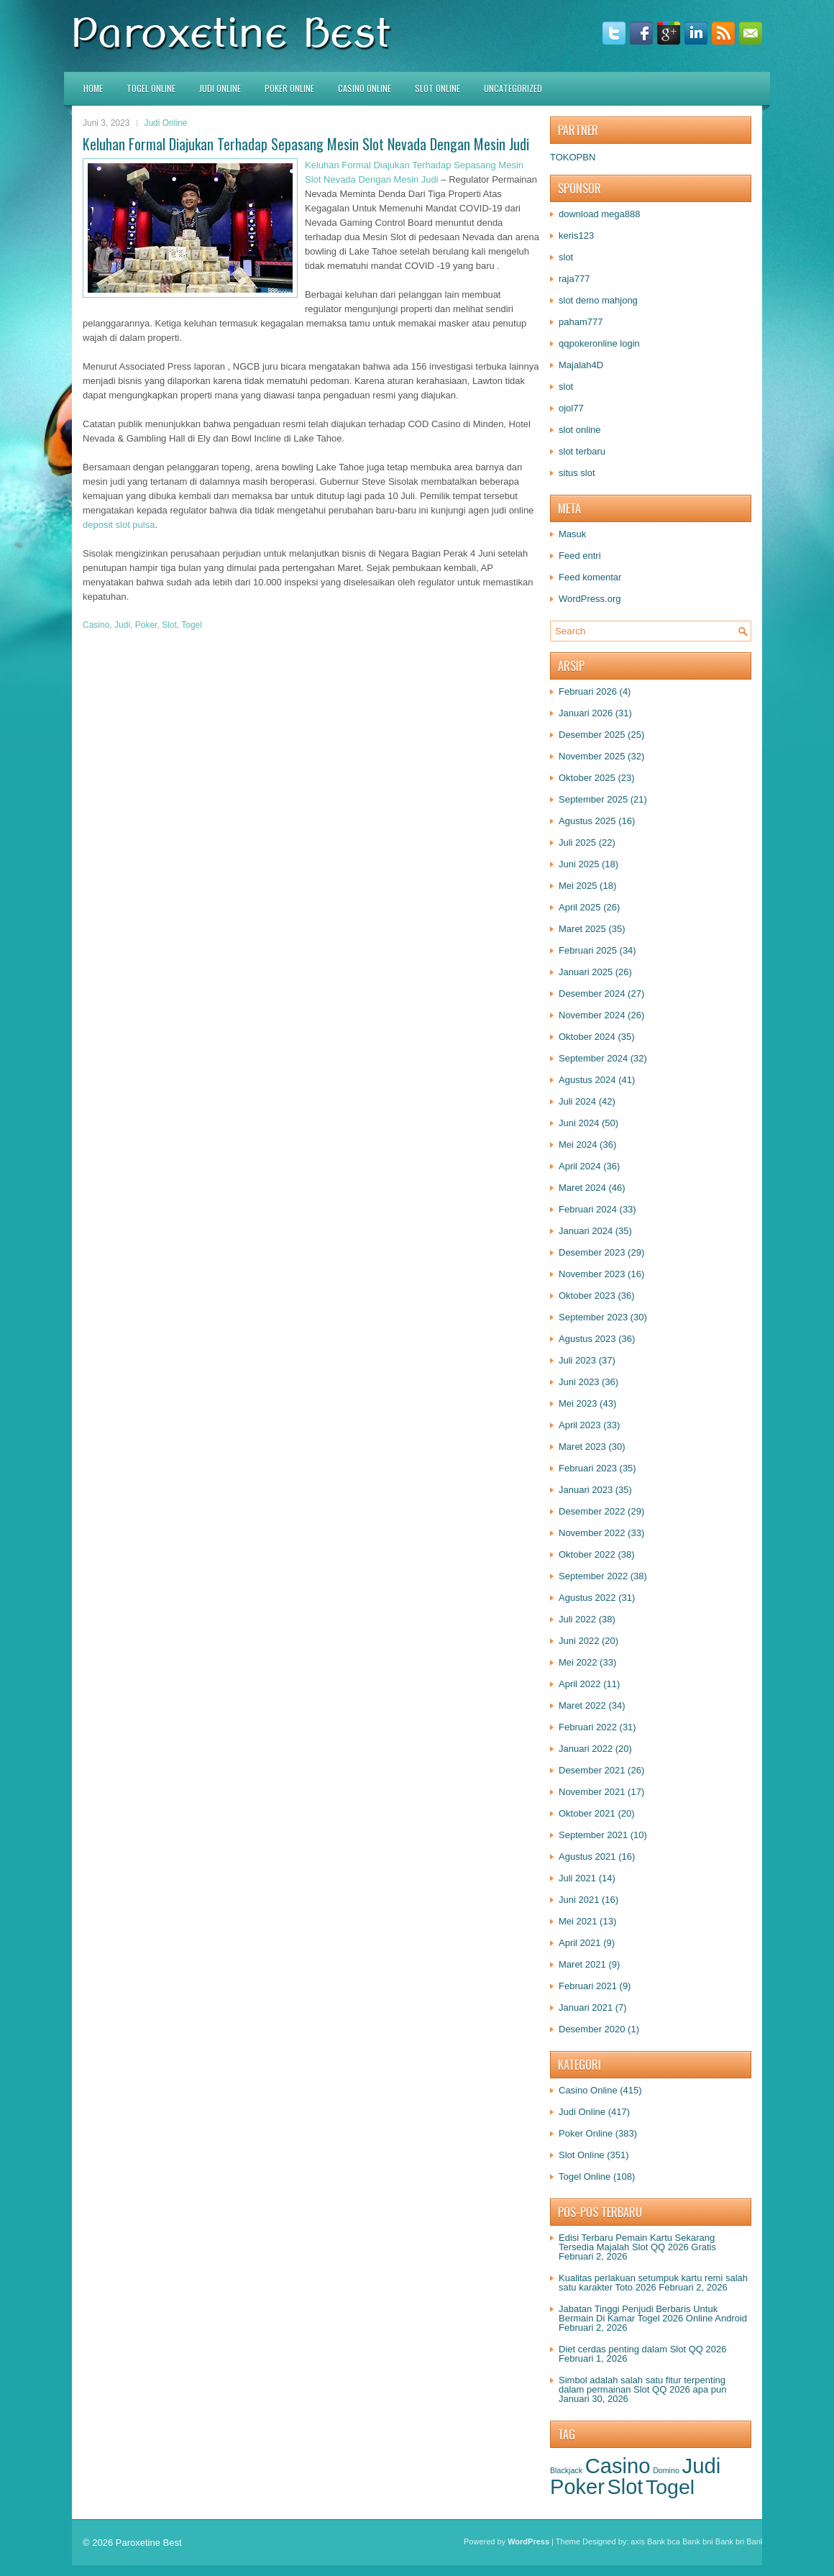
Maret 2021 (582, 1964)
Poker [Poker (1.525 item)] (577, 2486)
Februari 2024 (588, 1209)
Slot (169, 625)
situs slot (577, 472)
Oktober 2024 (587, 1036)
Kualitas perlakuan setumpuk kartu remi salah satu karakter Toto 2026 (653, 2283)
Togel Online (151, 88)
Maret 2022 (582, 1705)
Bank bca (663, 2541)
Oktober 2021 (587, 1813)
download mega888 (599, 214)
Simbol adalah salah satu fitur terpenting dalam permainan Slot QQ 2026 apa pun (642, 2385)
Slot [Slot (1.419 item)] (625, 2486)
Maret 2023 (582, 1446)
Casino (96, 625)
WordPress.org (589, 598)
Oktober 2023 (587, 1295)
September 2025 (593, 799)
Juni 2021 (579, 1899)
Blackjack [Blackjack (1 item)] (566, 2470)
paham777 (580, 321)
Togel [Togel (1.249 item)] (670, 2486)
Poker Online (289, 88)
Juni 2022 (579, 1640)
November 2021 (592, 1791)
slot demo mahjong (598, 300)
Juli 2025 (577, 842)
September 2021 (593, 1835)
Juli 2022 (577, 1619)
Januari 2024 (586, 1230)
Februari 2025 (588, 950)
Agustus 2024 (587, 1079)
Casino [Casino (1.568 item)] (618, 2465)
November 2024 (592, 1015)
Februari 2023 (588, 1468)
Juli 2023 (577, 1360)
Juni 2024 (579, 1123)
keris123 (576, 235)
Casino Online (364, 88)
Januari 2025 (586, 972)
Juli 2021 (577, 1878)
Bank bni (697, 2541)
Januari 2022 (586, 1748)
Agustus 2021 (587, 1856)
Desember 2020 (592, 2029)
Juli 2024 (577, 1101)
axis (638, 2541)
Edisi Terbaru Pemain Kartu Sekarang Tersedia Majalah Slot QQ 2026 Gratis (637, 2242)
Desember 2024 (592, 993)
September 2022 (593, 1576)
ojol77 (571, 408)
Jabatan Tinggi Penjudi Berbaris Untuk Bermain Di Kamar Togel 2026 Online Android (653, 2313)
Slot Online (437, 88)
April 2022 (580, 1683)
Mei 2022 (578, 1662)
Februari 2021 (588, 1986)
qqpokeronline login (599, 343)
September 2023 (593, 1317)
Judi (122, 625)
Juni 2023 (579, 1381)
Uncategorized (513, 88)
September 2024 (593, 1058)
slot (566, 257)
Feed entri (580, 555)
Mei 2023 (578, 1403)
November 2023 (592, 1274)
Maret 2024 (582, 1187)
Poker (146, 625)
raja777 (574, 278)
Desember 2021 (592, 1770)
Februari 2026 (588, 691)
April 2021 (580, 1942)
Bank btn (761, 2541)
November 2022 (592, 1532)
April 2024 (580, 1166)
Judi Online (220, 88)
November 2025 (592, 756)
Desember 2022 (592, 1511)
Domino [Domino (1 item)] (666, 2470)
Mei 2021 (578, 1921)
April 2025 (580, 907)
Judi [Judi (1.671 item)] (701, 2465)
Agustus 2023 (587, 1338)
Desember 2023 (592, 1252)
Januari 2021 (586, 2007)
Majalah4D (581, 365)
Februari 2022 (588, 1727)
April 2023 (580, 1425)
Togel (191, 625)
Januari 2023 (586, 1489)
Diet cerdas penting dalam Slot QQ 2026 (642, 2349)
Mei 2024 (578, 1144)
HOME (93, 88)
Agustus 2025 (587, 821)
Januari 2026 (586, 713)
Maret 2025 (582, 928)
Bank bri (729, 2541)
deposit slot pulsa (119, 524)
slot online (580, 429)
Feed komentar (590, 577)
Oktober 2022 (587, 1554)
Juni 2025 (579, 864)
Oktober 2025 (587, 777)
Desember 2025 (592, 734)
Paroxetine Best (149, 2542)
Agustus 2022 (587, 1597)
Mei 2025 (578, 885)
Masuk (572, 534)
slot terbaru (582, 451)
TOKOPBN (572, 157)
